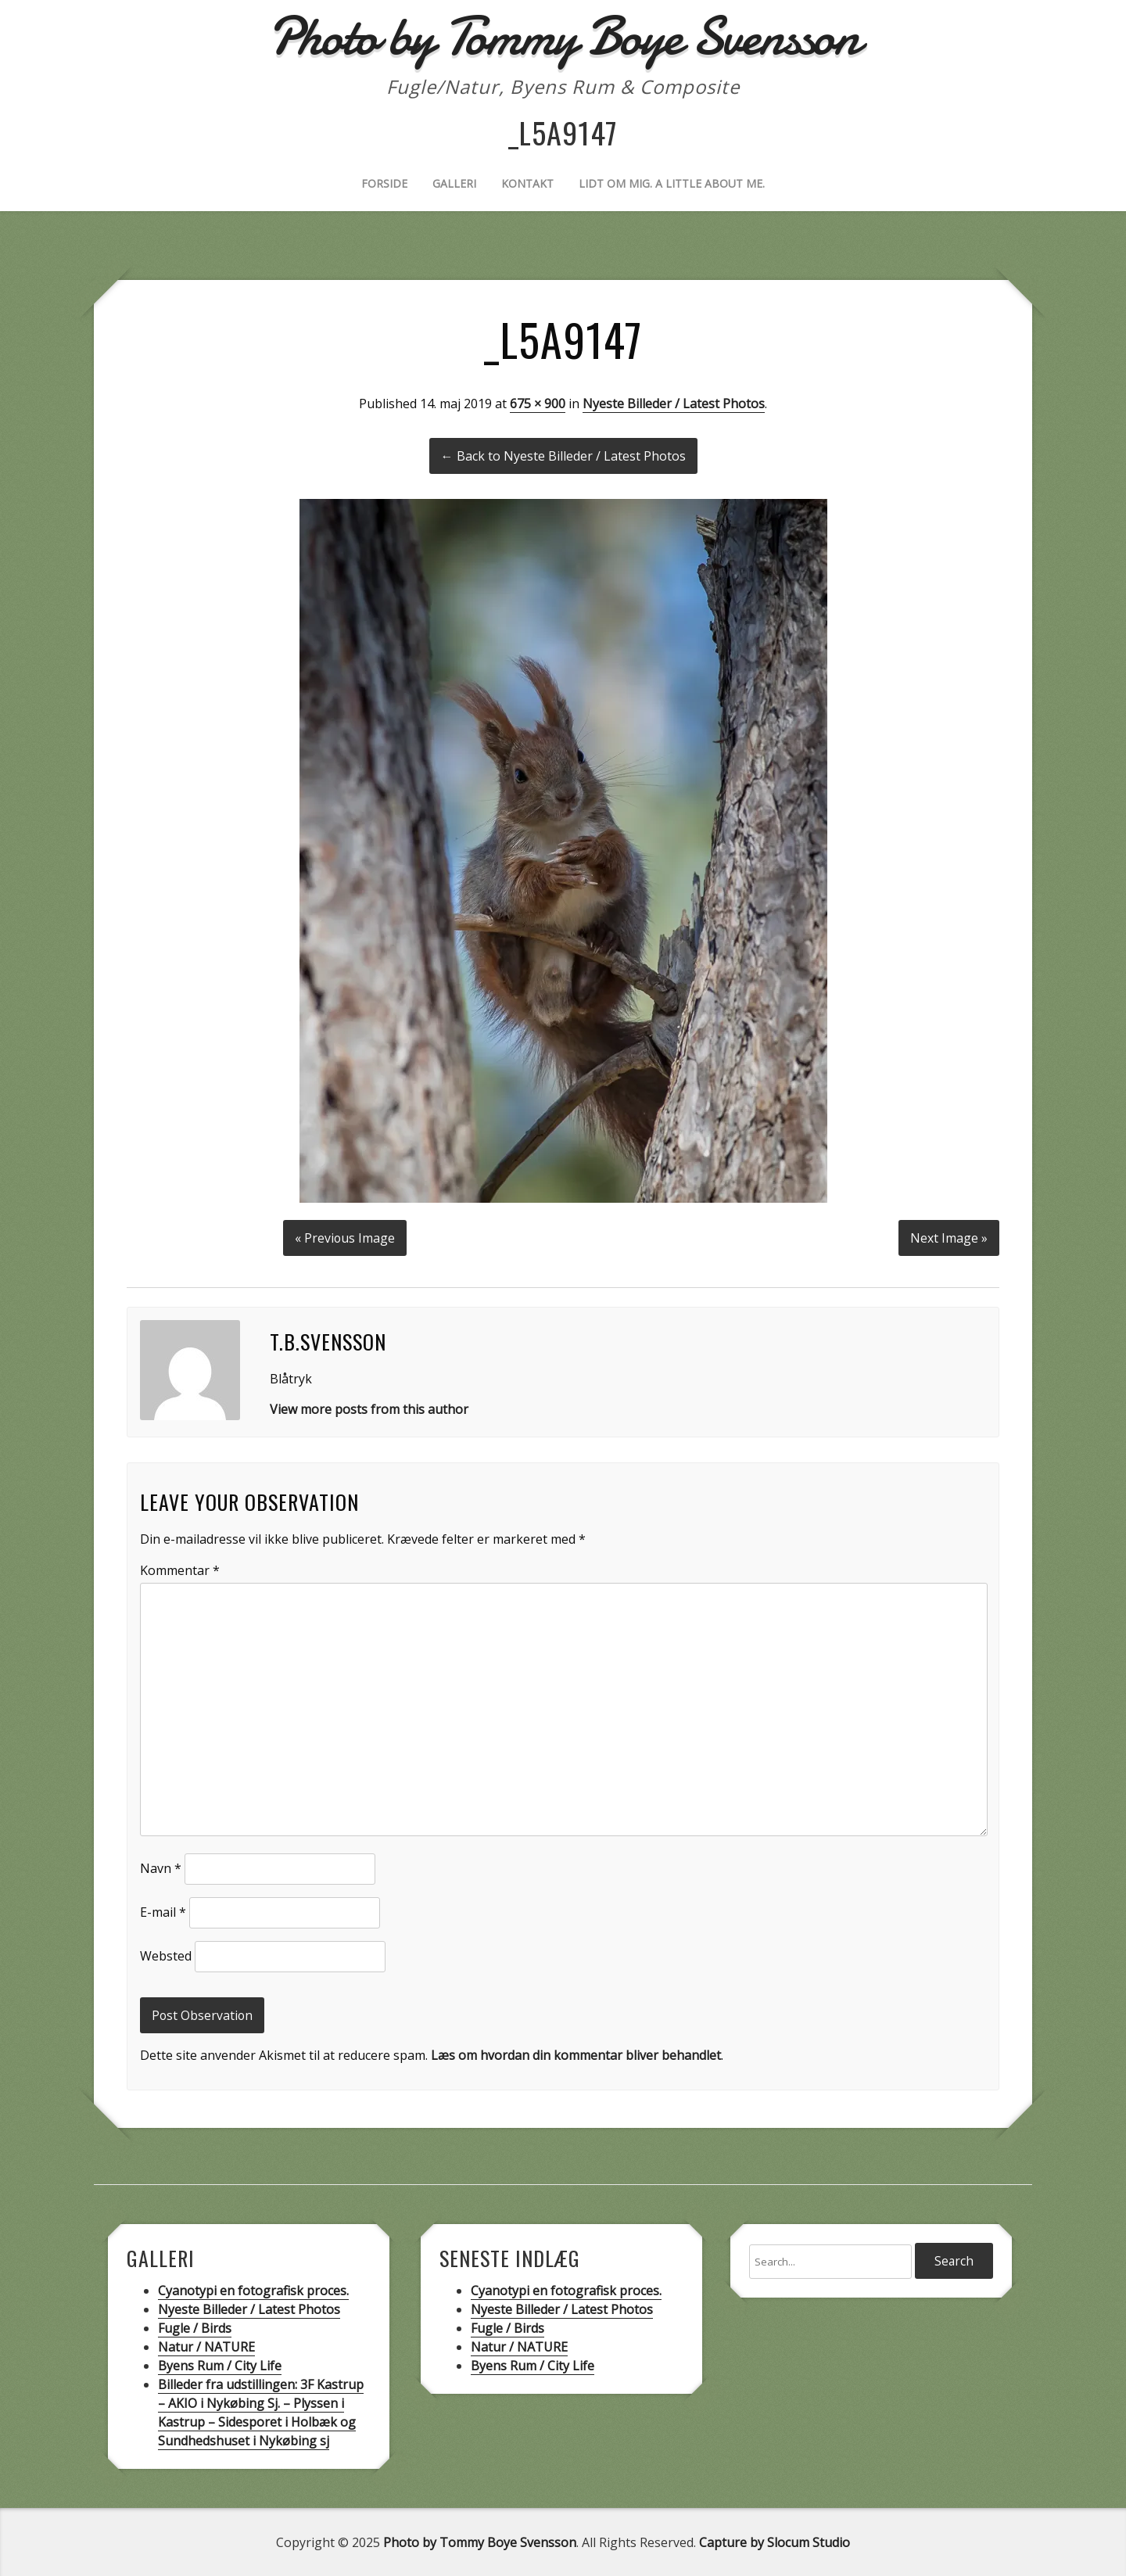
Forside (384, 183)
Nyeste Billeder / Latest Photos (674, 403)
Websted (166, 1955)
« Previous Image (345, 1237)
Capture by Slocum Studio (774, 2541)
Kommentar (180, 1569)
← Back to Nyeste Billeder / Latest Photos (563, 456)
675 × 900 (537, 403)
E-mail (163, 1911)
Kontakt (527, 183)
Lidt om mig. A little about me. (672, 183)
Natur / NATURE (206, 2346)
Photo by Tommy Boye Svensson (479, 2541)
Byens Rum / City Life (220, 2364)
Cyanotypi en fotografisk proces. (253, 2289)
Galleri (454, 183)
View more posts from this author (369, 1408)
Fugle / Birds (194, 2327)
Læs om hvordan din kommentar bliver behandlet (576, 2054)
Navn (160, 1867)
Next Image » (949, 1237)
